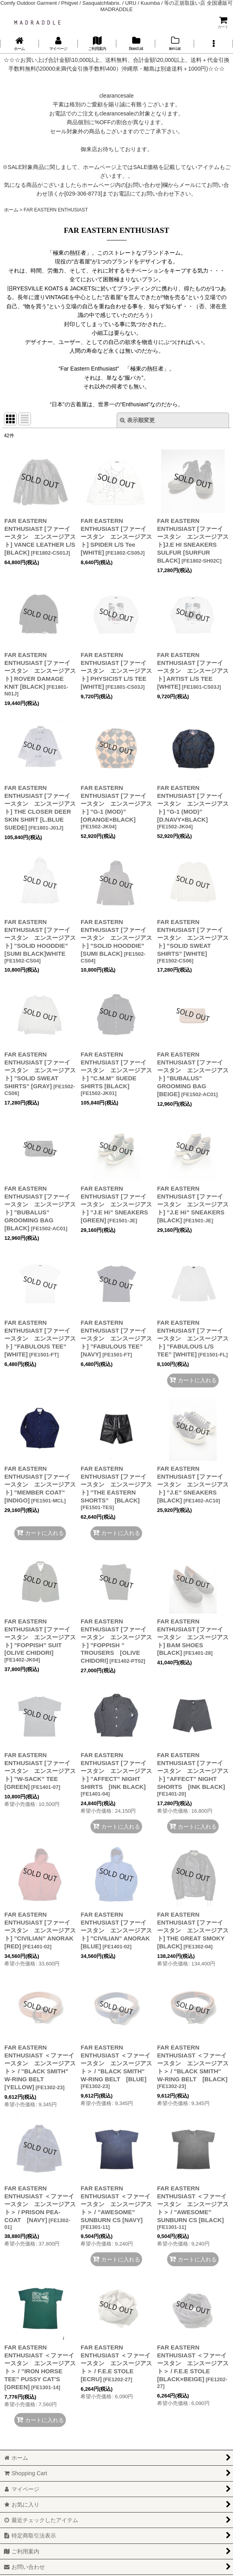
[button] (213, 43)
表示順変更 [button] (137, 420)
